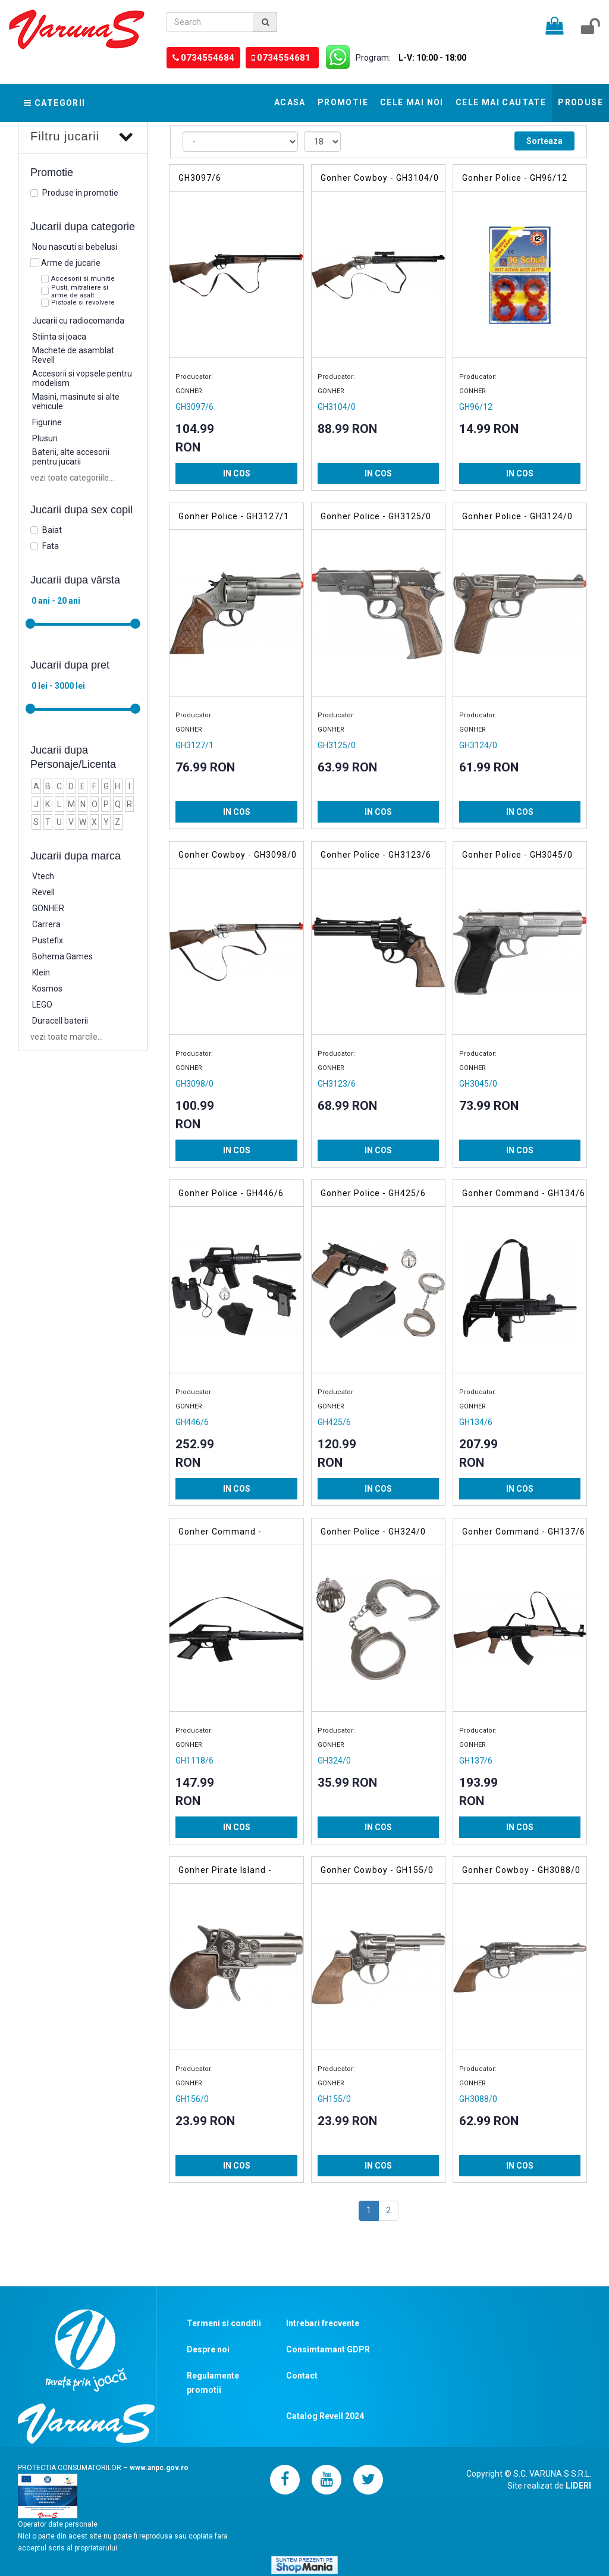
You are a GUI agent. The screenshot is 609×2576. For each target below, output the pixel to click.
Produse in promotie (80, 192)
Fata (50, 546)
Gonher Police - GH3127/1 (233, 516)
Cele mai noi (412, 102)
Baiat (52, 530)
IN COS (236, 473)
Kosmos (47, 988)
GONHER (48, 908)
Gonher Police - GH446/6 (231, 1193)
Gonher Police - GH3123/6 (376, 854)
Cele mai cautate (501, 102)
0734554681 (275, 57)
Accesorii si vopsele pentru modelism (82, 378)
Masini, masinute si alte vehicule (76, 401)
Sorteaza (544, 141)
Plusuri (45, 438)
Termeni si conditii (224, 2323)
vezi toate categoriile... (72, 477)
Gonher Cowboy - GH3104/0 (380, 178)
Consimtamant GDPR (328, 2349)
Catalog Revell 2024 (325, 2416)
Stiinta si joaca (59, 336)
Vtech (43, 876)
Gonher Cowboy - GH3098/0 (237, 854)
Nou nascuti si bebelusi (74, 247)
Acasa (290, 102)
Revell (43, 892)
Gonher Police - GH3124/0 (517, 516)
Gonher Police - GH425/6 (373, 1193)
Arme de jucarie (71, 263)
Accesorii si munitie (83, 279)
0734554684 (204, 57)
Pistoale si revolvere (83, 302)
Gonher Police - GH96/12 (514, 178)
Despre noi (208, 2349)
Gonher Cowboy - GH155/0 (377, 1870)
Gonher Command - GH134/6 (523, 1193)
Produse (580, 102)
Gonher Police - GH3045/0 (517, 854)
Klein (41, 972)
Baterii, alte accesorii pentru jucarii (70, 456)
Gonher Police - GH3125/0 (376, 516)
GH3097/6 (199, 178)
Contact (302, 2375)
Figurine (47, 422)
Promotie (343, 102)
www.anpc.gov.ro (159, 2468)
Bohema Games (62, 956)
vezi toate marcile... (66, 1036)
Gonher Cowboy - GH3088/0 (521, 1870)
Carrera (46, 924)
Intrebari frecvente (322, 2323)
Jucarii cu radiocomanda (78, 320)
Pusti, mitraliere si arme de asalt (79, 291)
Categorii (55, 103)
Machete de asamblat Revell (73, 355)
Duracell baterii (60, 1020)
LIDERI (578, 2485)
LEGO (42, 1004)
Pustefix (47, 940)
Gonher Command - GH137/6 (523, 1531)
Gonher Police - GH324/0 (373, 1531)
